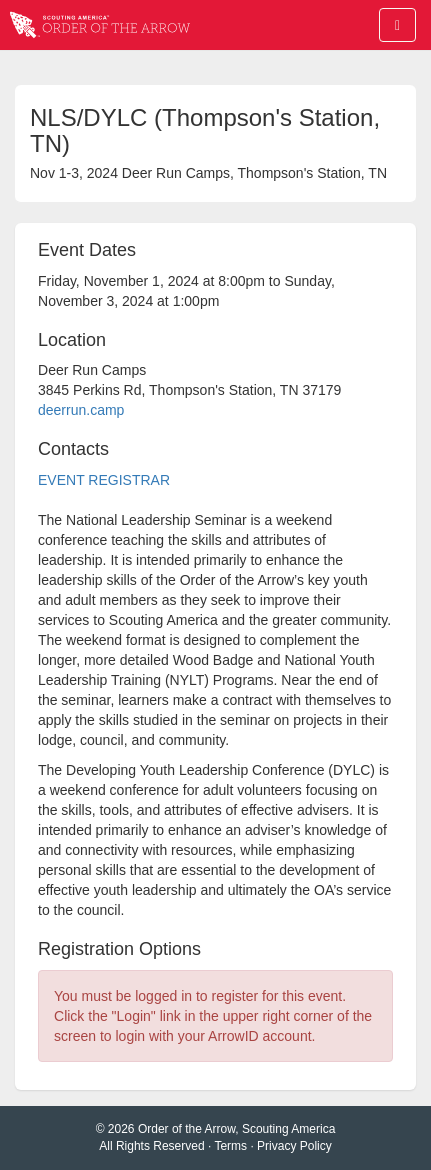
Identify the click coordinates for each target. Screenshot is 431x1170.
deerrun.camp (81, 410)
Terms (230, 1146)
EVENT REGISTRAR (104, 480)
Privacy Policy (294, 1146)
